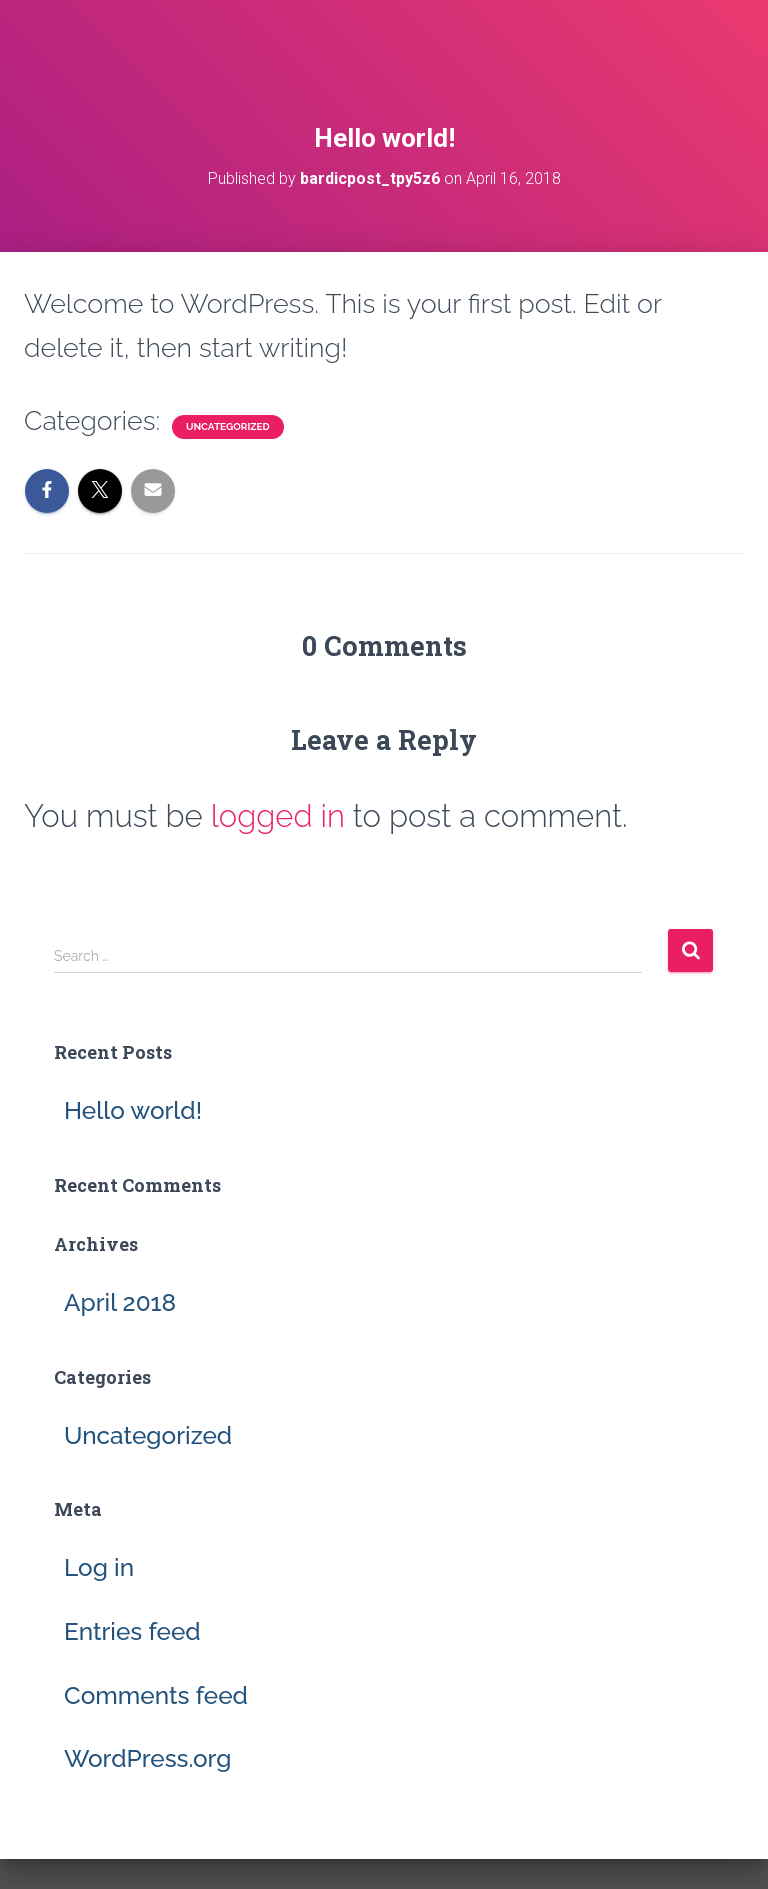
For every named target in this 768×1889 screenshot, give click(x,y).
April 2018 (120, 1302)
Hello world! (133, 1110)
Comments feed (156, 1695)
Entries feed (132, 1631)
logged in (278, 816)
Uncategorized (228, 426)
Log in (99, 1567)
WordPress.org (147, 1758)
